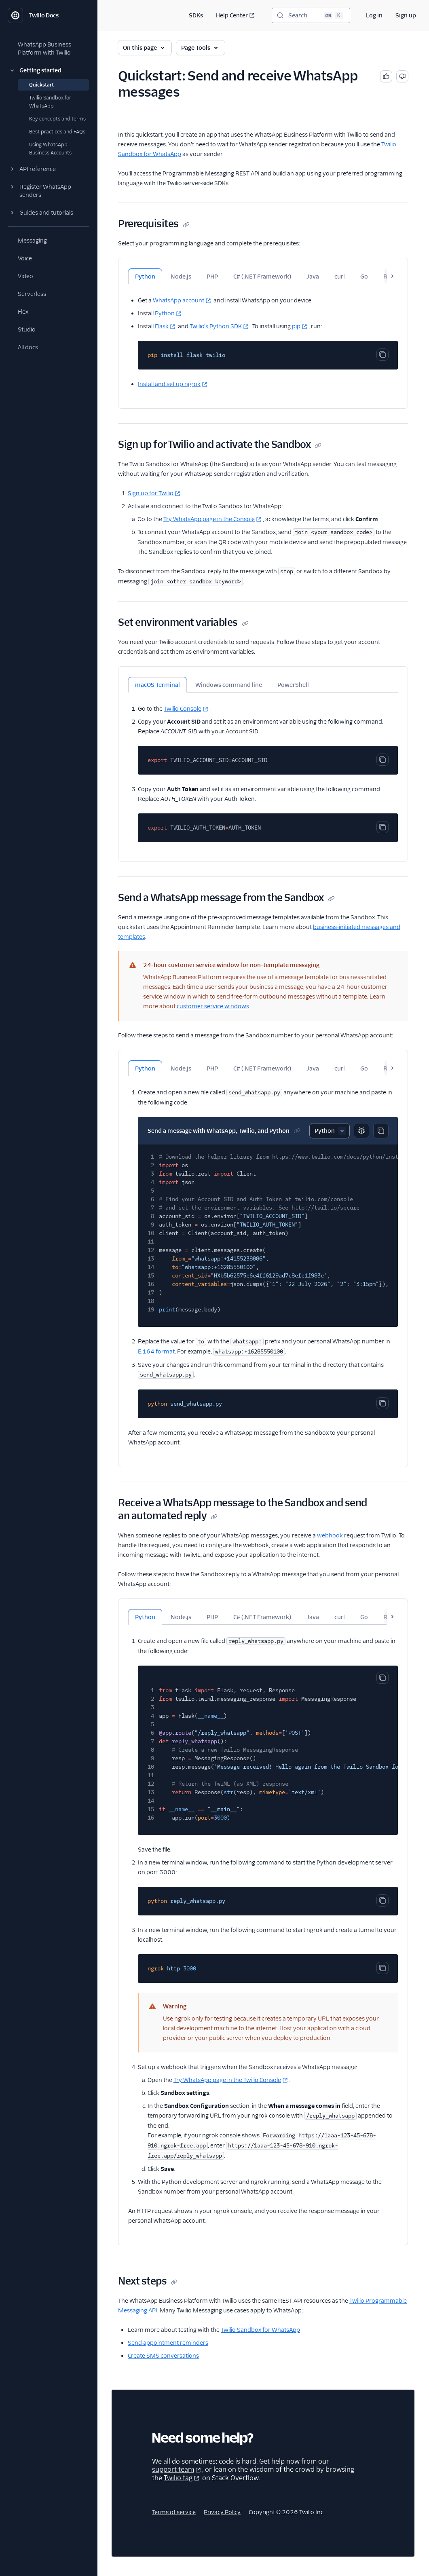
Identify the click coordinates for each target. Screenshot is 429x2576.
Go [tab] (364, 276)
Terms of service (174, 2512)
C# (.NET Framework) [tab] (262, 276)
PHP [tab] (212, 276)
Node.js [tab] (181, 276)
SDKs (196, 15)
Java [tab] (312, 276)
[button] (48, 70)
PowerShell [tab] (293, 684)
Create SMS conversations (163, 2355)
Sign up (405, 15)
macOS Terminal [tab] (157, 684)
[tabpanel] (263, 336)
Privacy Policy (222, 2512)
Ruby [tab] (390, 276)
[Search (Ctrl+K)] (311, 15)
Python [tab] (145, 276)
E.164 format (156, 1351)
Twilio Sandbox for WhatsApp (260, 2329)
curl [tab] (339, 276)
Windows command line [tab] (228, 684)
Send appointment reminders (168, 2342)
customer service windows (213, 1006)
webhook (330, 1535)
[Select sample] (329, 1130)
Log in (374, 15)
